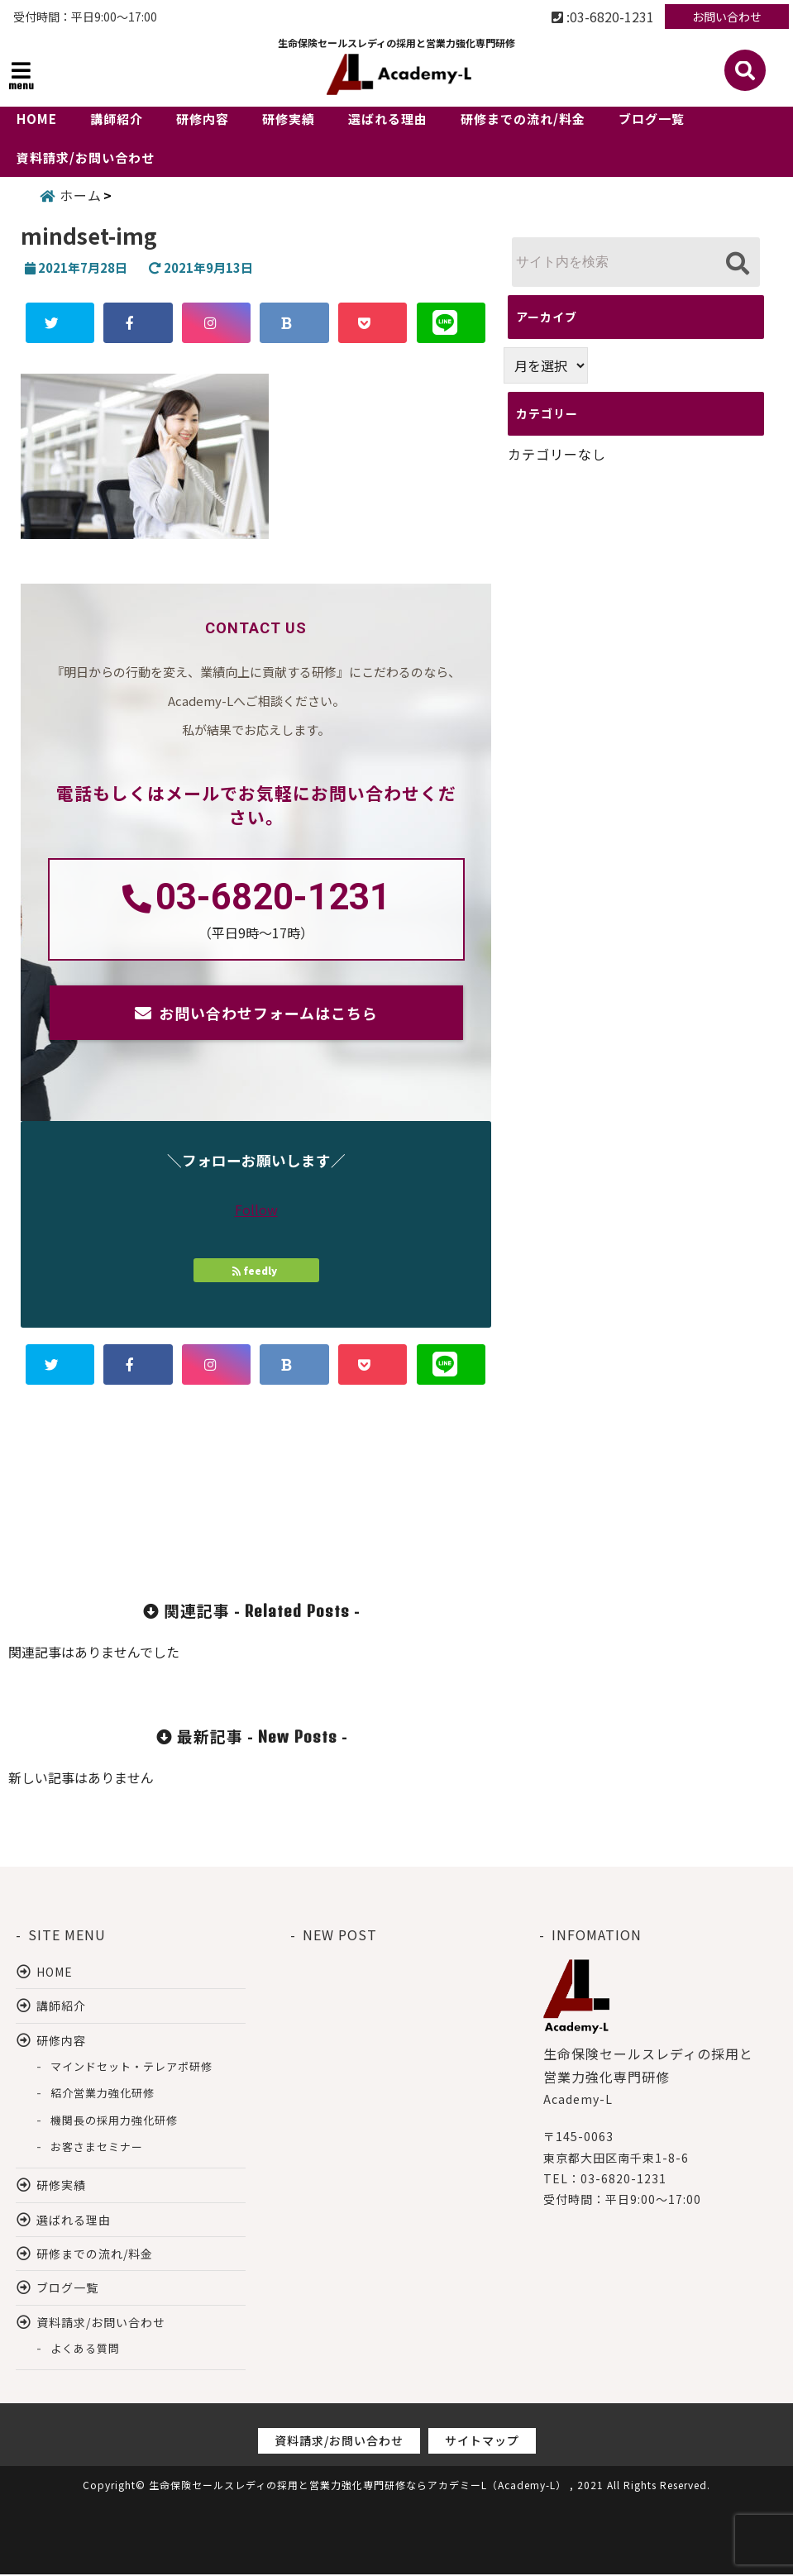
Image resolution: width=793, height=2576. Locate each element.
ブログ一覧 (652, 118)
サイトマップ (482, 2443)
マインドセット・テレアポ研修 (131, 2068)
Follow (256, 1211)
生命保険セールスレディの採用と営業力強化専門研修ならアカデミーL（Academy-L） (357, 2487)
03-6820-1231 (272, 898)
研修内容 (202, 118)
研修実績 (288, 118)
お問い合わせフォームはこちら (268, 1014)
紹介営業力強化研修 (102, 2095)
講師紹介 (116, 118)
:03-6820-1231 (603, 16)
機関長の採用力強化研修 (114, 2122)
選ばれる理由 (388, 118)
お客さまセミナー (96, 2148)
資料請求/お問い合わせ (86, 157)
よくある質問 (85, 2351)
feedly (255, 1272)
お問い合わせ (727, 16)
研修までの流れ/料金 (523, 118)
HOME (37, 118)
